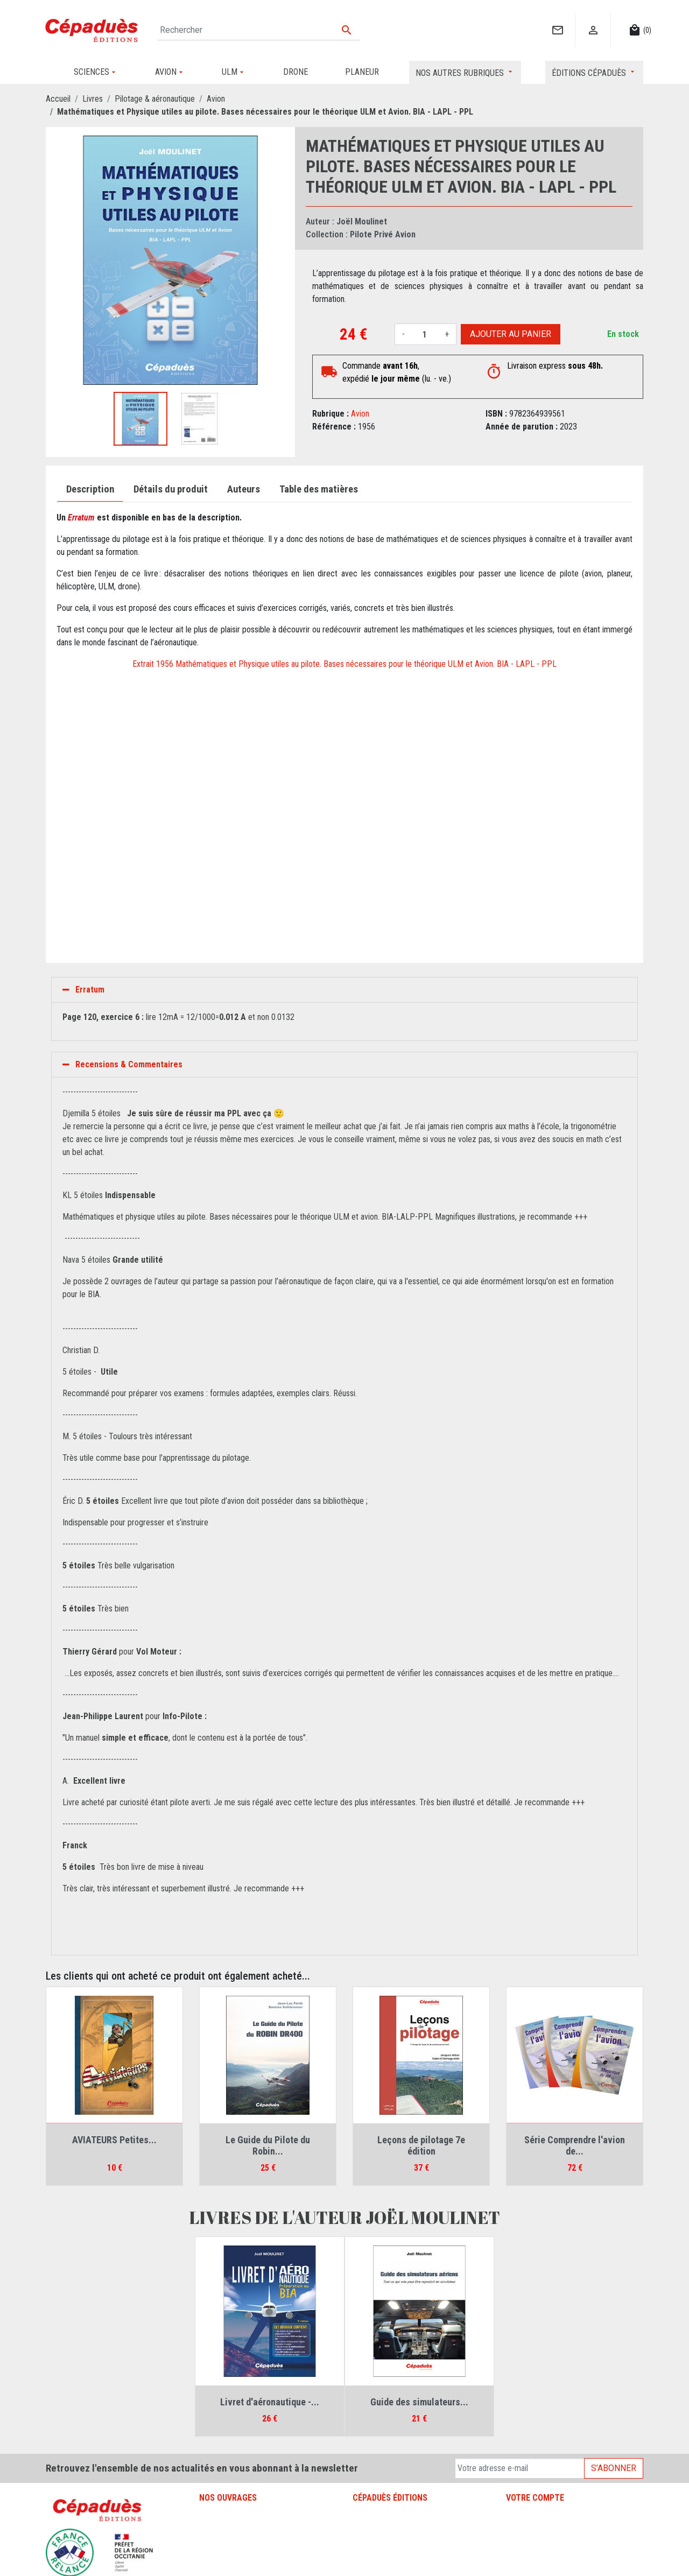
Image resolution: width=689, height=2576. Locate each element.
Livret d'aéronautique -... (269, 2402)
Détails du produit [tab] (170, 489)
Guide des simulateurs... (419, 2402)
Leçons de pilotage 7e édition (421, 2145)
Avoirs (516, 2541)
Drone (209, 2528)
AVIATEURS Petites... (114, 2139)
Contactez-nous (379, 2541)
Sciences (214, 2566)
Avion (360, 414)
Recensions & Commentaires (128, 1064)
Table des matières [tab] (318, 489)
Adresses (522, 2554)
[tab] (344, 989)
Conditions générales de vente (403, 2528)
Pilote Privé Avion (383, 234)
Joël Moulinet (361, 221)
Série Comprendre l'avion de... (574, 2145)
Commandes (527, 2528)
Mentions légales (381, 2515)
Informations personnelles (549, 2515)
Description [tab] (90, 489)
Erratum (89, 989)
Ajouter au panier (510, 334)
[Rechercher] (259, 30)
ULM (207, 2554)
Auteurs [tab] (243, 489)
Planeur (211, 2541)
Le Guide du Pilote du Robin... (268, 2145)
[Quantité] (424, 334)
